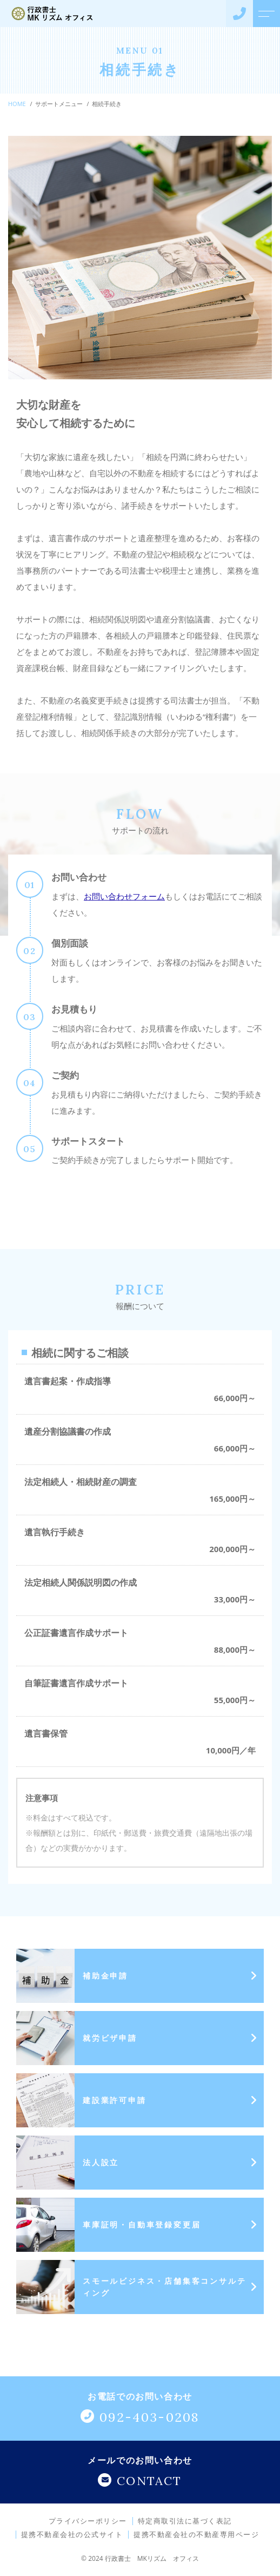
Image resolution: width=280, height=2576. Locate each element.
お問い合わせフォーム (124, 896)
